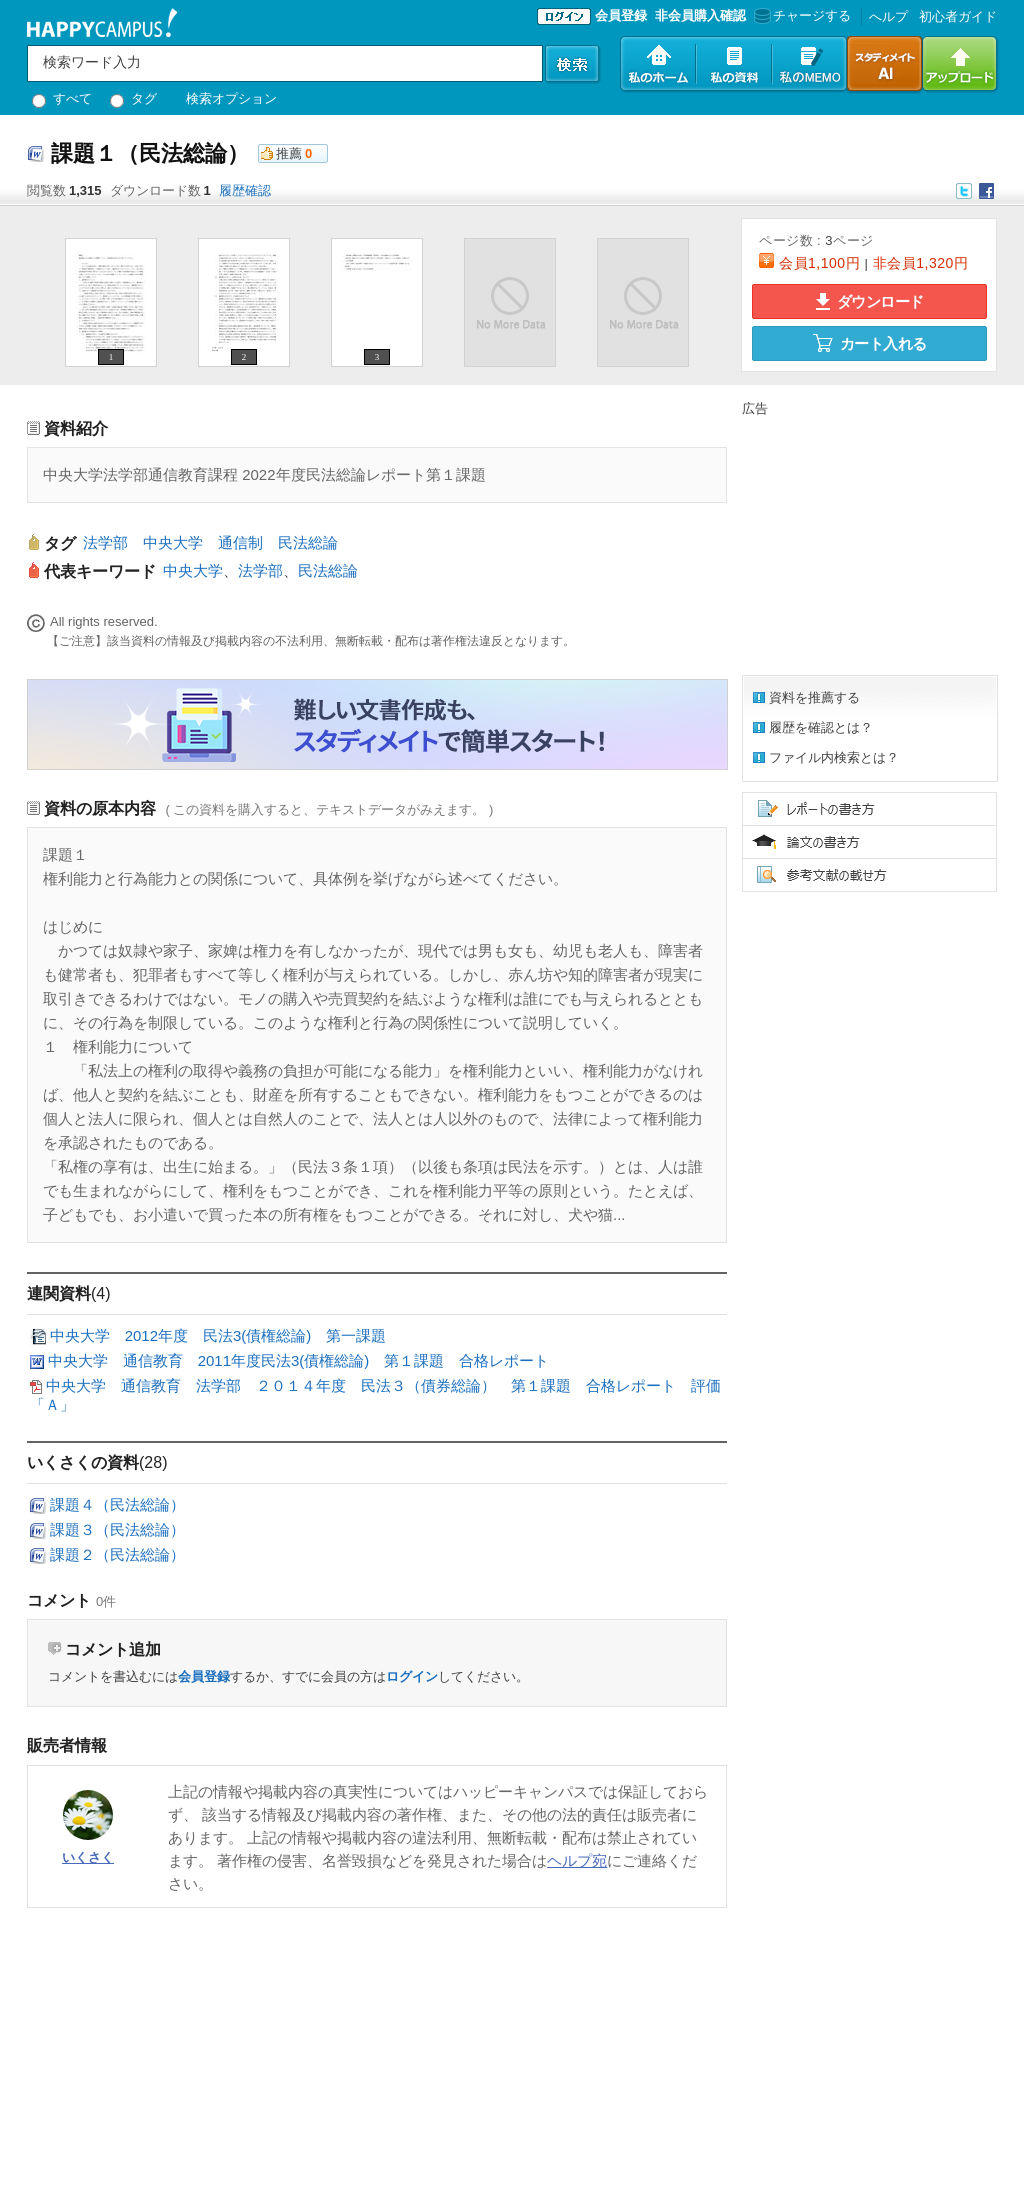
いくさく (88, 1857)
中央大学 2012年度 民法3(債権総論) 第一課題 (218, 1335)
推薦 (289, 153)
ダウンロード (870, 301)
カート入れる (870, 343)
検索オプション (231, 98)
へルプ (888, 16)
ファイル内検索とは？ (834, 757)
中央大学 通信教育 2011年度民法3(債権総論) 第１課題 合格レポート (299, 1360)
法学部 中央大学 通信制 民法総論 (210, 542)
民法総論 (328, 570)
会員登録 (621, 15)
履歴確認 (245, 190)
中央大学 (193, 570)
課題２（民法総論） (117, 1554)
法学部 (260, 570)
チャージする (800, 15)
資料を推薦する (814, 697)
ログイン (412, 1676)
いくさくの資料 (83, 1462)
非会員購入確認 (700, 15)
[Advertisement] (867, 543)
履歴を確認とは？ (821, 727)
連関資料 (59, 1293)
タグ (133, 98)
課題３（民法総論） (117, 1529)
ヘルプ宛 (577, 1860)
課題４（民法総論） (117, 1504)
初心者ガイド (958, 16)
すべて (62, 98)
